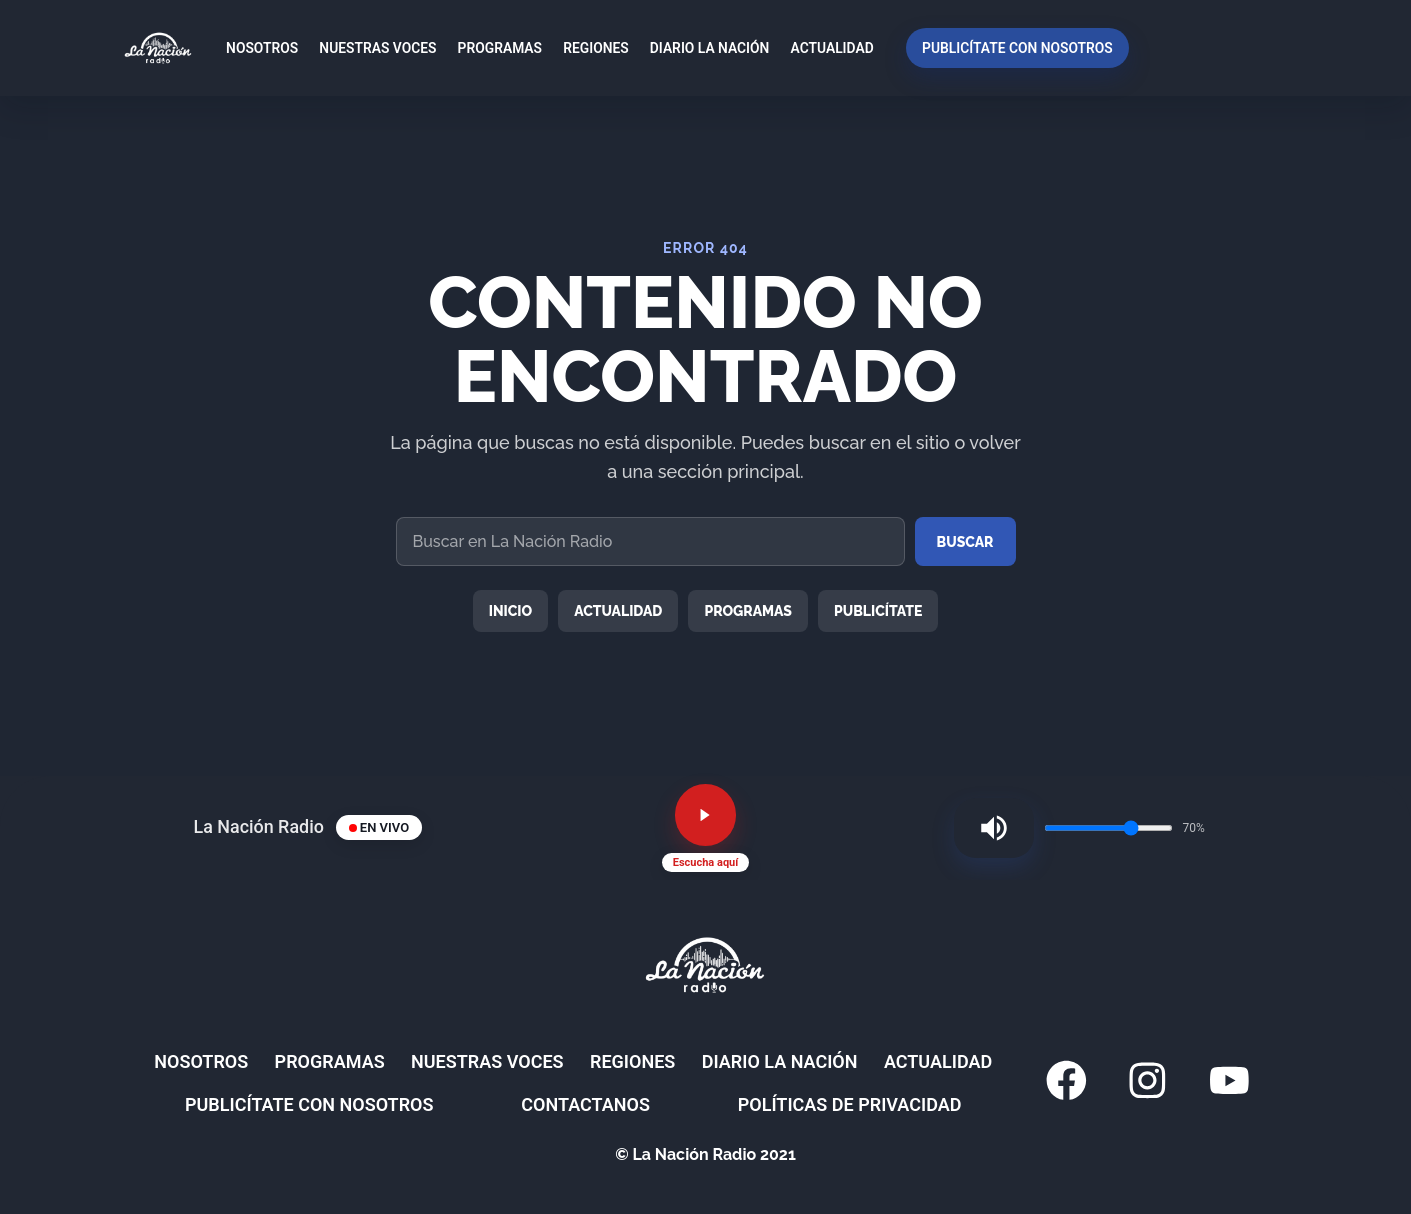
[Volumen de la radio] (1108, 834)
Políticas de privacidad (836, 1117)
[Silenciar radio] (985, 834)
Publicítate (878, 611)
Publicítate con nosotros (1010, 48)
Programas (493, 48)
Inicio (511, 611)
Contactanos (632, 1117)
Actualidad (825, 48)
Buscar (965, 542)
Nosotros (256, 48)
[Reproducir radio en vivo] (706, 821)
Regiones (589, 48)
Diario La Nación (703, 48)
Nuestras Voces (371, 48)
